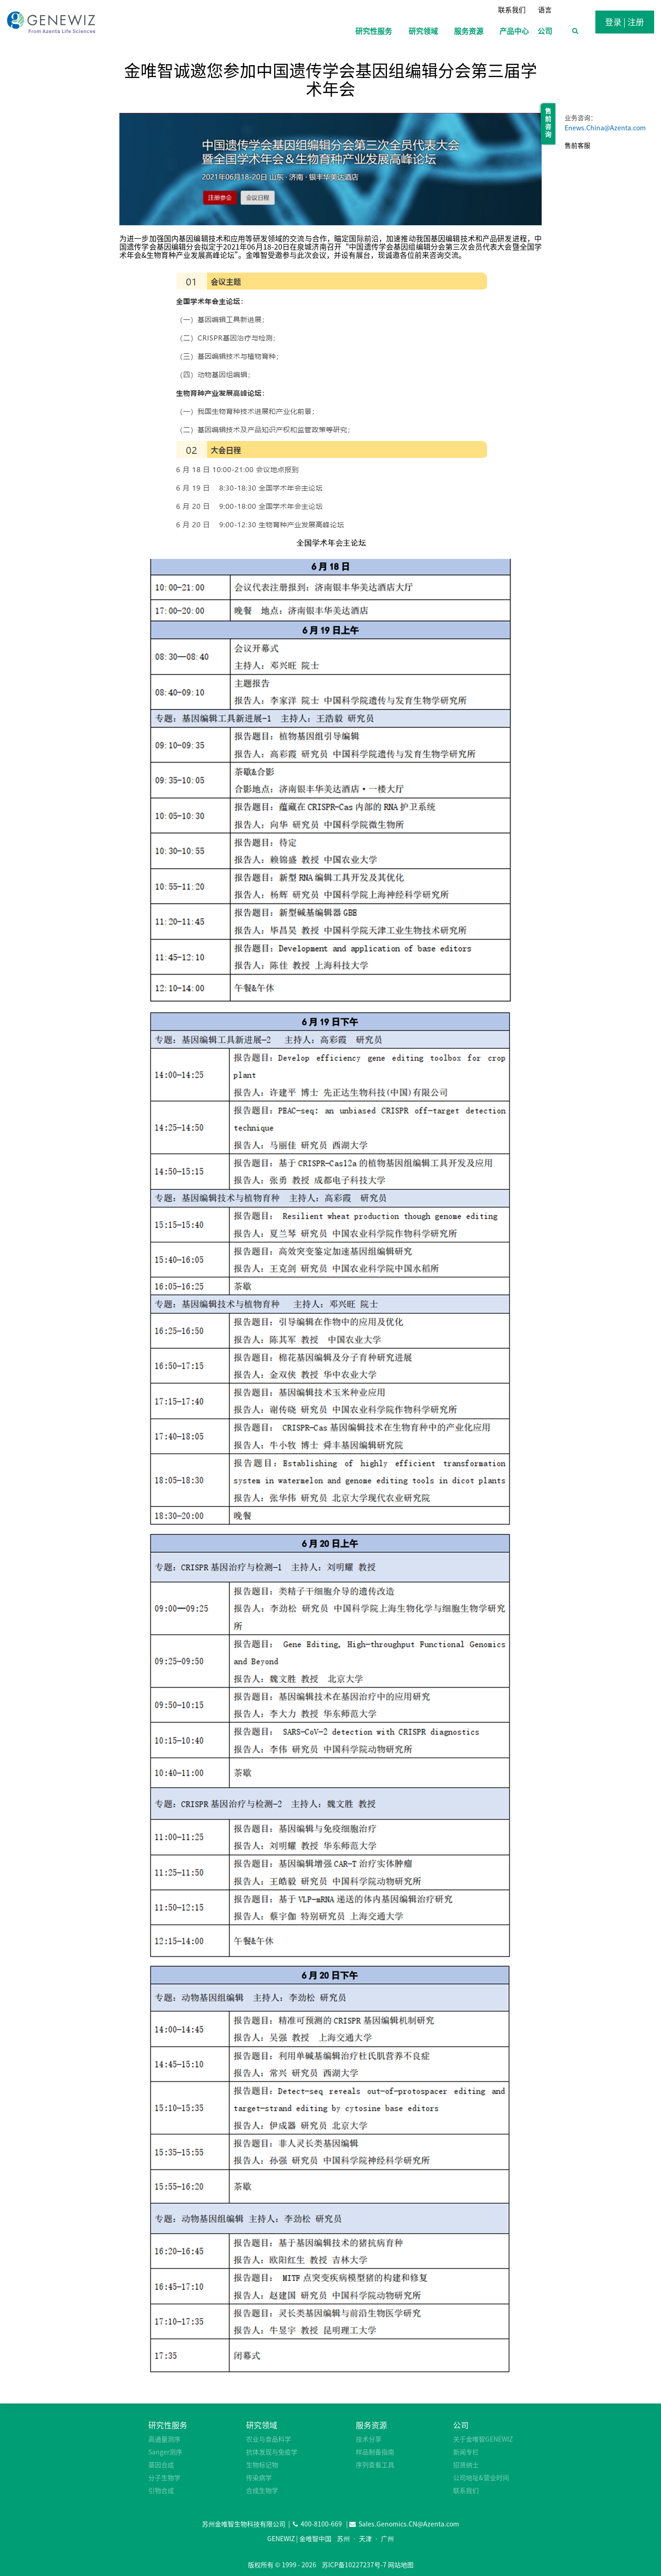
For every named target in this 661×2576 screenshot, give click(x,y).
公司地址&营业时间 (481, 2477)
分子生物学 (164, 2477)
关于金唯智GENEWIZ (483, 2438)
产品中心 (514, 30)
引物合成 (161, 2490)
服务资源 (371, 2425)
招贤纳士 (466, 2464)
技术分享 (368, 2438)
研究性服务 (167, 2425)
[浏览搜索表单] (575, 31)
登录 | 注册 (624, 22)
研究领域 (261, 2425)
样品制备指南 (375, 2451)
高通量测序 (164, 2438)
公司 (461, 2425)
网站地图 (401, 2564)
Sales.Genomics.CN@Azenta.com (409, 2523)
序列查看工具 (375, 2464)
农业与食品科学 (268, 2438)
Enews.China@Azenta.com (605, 127)
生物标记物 (262, 2464)
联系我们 (512, 10)
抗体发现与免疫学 (271, 2451)
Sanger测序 (165, 2451)
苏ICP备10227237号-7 (354, 2564)
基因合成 (161, 2464)
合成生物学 (262, 2490)
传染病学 (259, 2477)
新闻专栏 (466, 2451)
